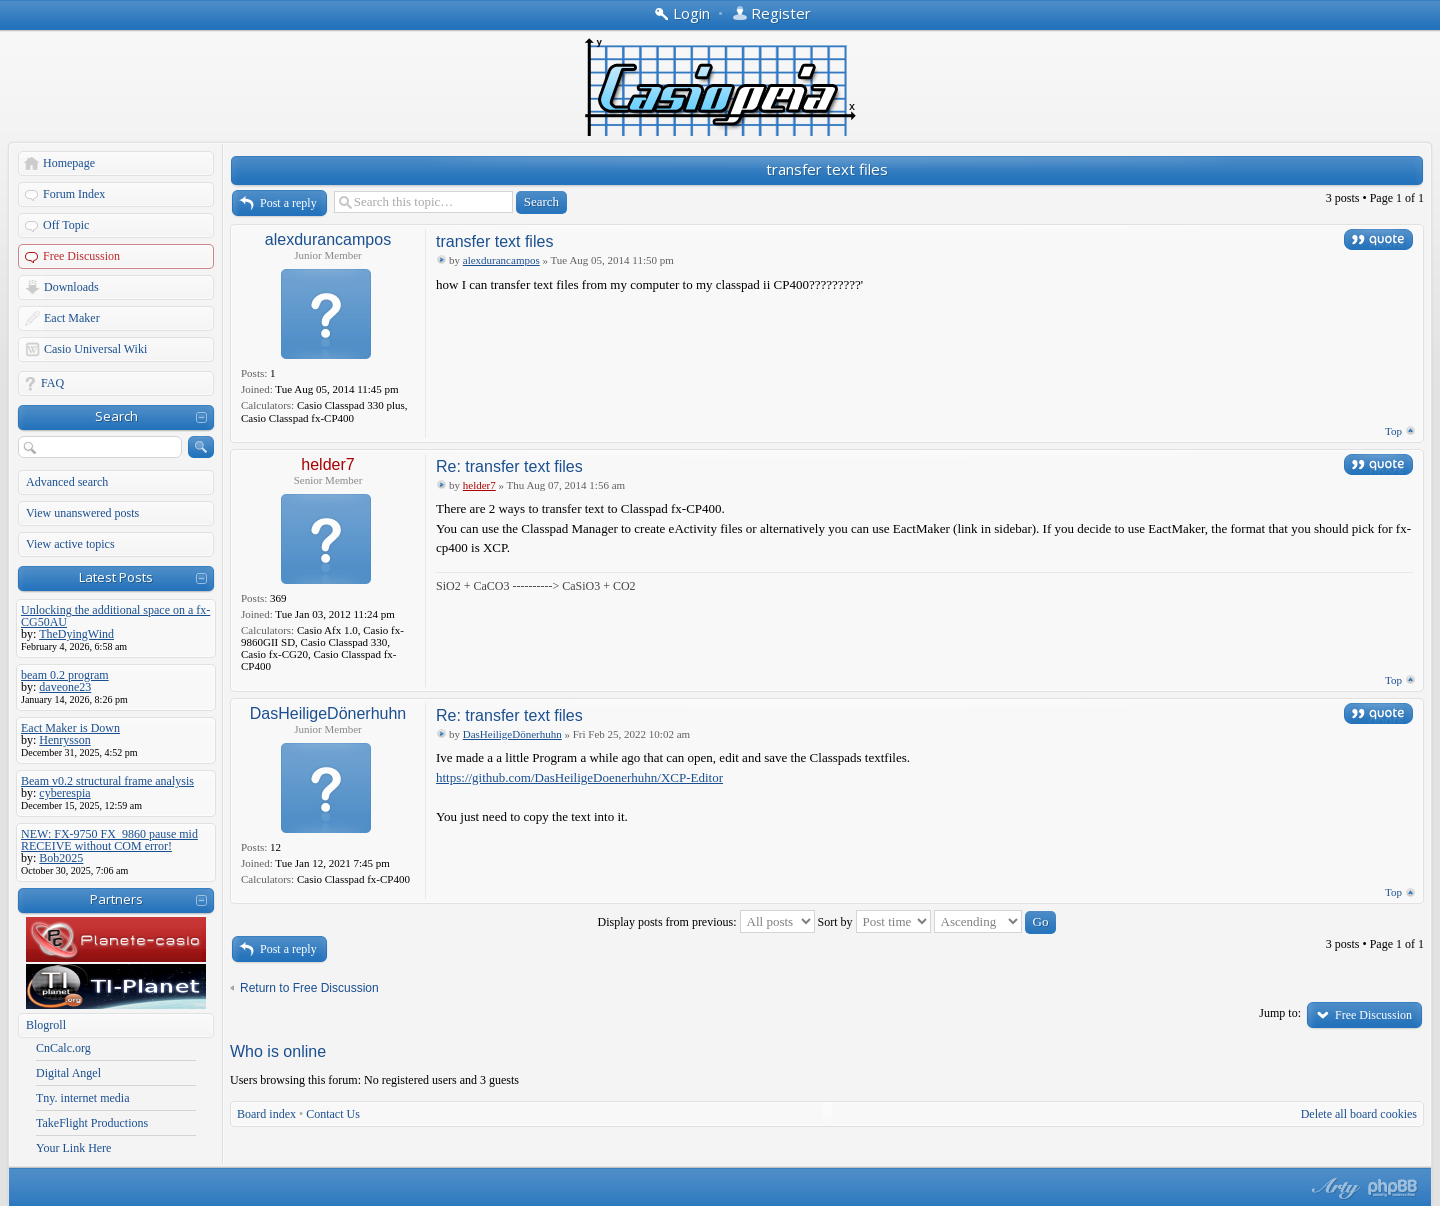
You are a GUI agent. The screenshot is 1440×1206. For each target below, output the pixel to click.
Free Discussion (81, 256)
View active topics (70, 544)
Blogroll (46, 1025)
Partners (116, 899)
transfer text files (827, 169)
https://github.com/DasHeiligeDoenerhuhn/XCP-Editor (579, 777)
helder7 (327, 464)
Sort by (874, 922)
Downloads (71, 287)
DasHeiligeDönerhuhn (328, 713)
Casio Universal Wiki (95, 349)
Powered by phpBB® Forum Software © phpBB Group (1393, 1188)
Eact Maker (72, 318)
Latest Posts (116, 577)
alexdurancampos (328, 239)
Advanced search (67, 482)
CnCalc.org (63, 1048)
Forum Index (74, 194)
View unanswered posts (82, 513)
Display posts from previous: (706, 922)
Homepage (69, 163)
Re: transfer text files (509, 466)
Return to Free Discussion (309, 988)
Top (1393, 431)
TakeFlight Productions (92, 1123)
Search (116, 416)
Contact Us (333, 1114)
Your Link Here (73, 1148)
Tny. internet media (83, 1098)
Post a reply (288, 203)
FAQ (52, 383)
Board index (266, 1114)
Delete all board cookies (1359, 1114)
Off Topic (66, 225)
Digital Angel (68, 1073)
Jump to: (1280, 1013)
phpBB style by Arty (1333, 1188)
